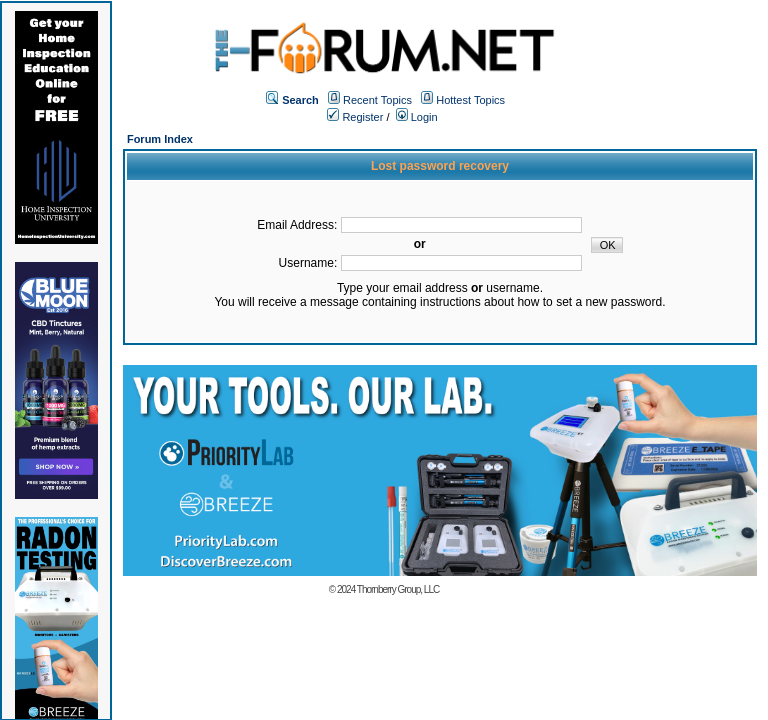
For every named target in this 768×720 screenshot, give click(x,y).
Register (355, 117)
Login (417, 117)
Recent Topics (377, 100)
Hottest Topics (470, 100)
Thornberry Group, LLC (398, 589)
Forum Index (160, 139)
